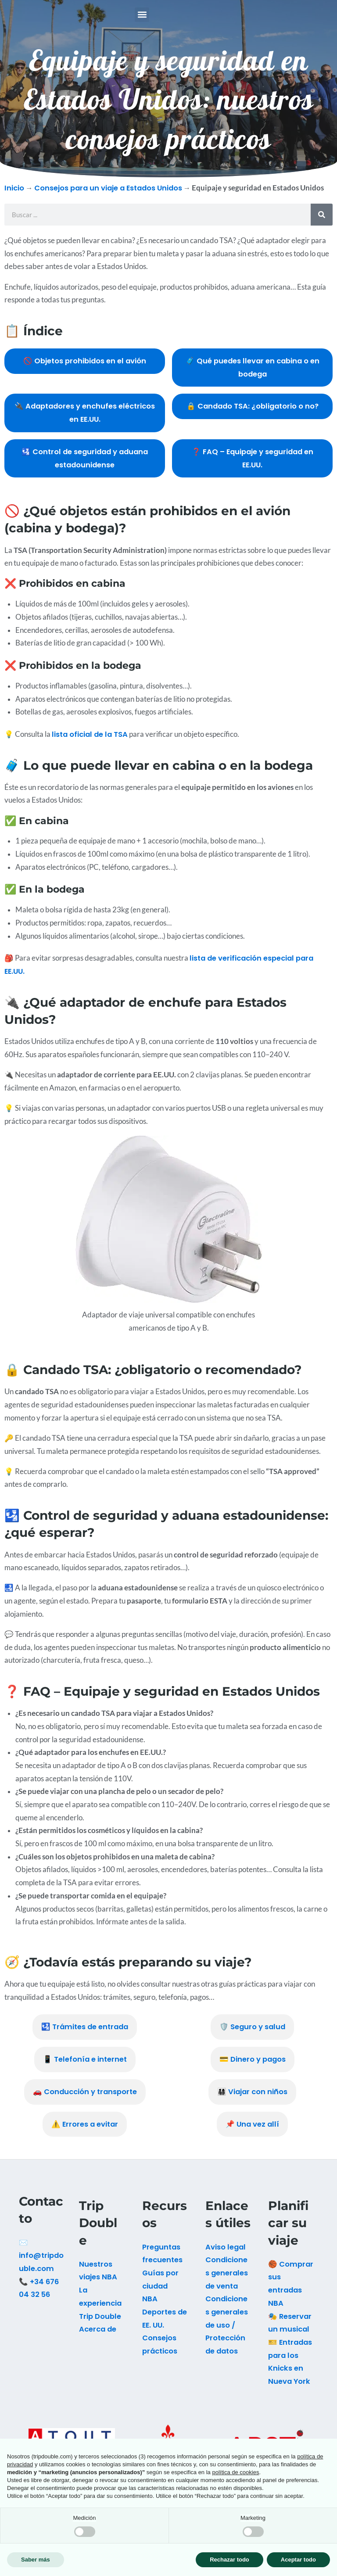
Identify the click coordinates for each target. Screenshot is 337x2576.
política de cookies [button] (235, 2472)
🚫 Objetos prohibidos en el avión (84, 372)
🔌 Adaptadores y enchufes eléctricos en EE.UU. (84, 423)
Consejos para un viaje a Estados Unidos (108, 199)
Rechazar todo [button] (229, 2559)
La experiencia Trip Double (100, 2314)
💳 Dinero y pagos (252, 2070)
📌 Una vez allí (252, 2135)
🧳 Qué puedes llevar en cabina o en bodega (252, 378)
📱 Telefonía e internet (85, 2070)
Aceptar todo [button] (298, 2559)
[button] (142, 20)
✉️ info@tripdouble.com (41, 2267)
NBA (150, 2310)
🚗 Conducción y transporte (85, 2103)
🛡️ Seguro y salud (252, 2038)
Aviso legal (225, 2258)
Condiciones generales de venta (226, 2284)
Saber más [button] (35, 2559)
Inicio (14, 199)
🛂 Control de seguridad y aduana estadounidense (85, 469)
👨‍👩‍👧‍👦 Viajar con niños (252, 2103)
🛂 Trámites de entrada (84, 2038)
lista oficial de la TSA (90, 745)
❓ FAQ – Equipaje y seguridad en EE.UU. (252, 469)
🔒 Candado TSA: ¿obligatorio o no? (252, 417)
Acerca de (97, 2340)
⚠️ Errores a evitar (84, 2135)
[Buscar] (322, 226)
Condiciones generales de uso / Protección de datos (226, 2336)
